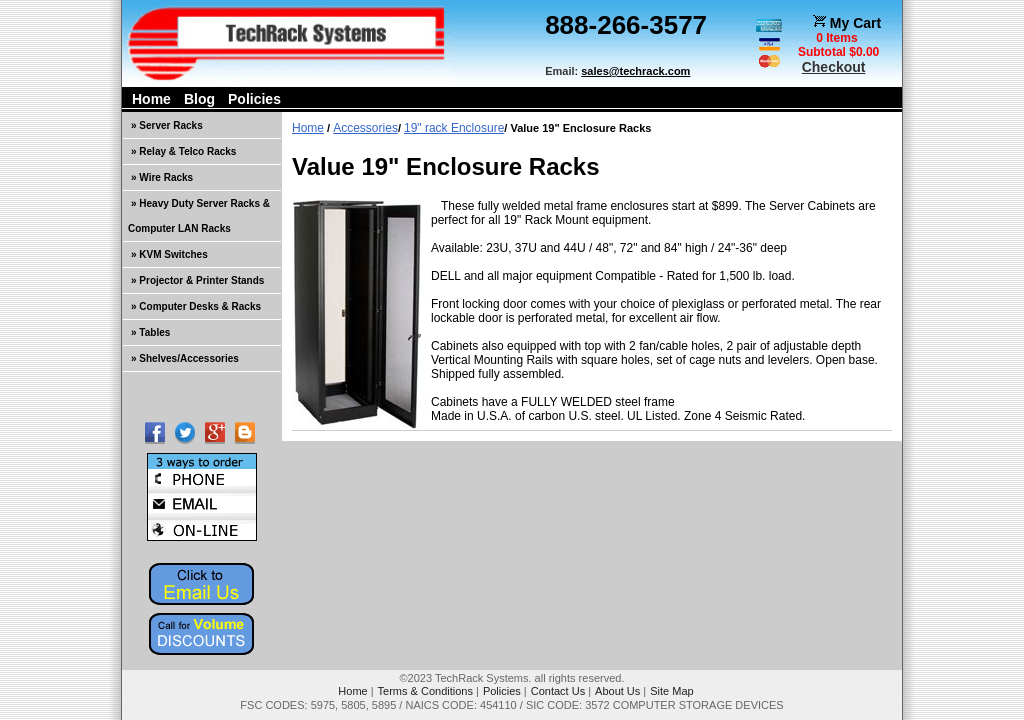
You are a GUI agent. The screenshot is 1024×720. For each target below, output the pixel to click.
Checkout (834, 67)
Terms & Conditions (425, 691)
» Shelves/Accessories (185, 358)
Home (151, 99)
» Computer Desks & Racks (196, 306)
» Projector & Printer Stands (197, 280)
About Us (617, 691)
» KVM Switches (169, 254)
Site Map (671, 691)
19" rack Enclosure (454, 128)
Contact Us (558, 691)
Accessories (365, 128)
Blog (199, 99)
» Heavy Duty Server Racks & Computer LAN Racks (199, 216)
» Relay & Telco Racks (183, 151)
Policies (254, 99)
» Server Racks (167, 125)
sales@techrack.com (635, 71)
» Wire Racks (162, 177)
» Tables (150, 332)
